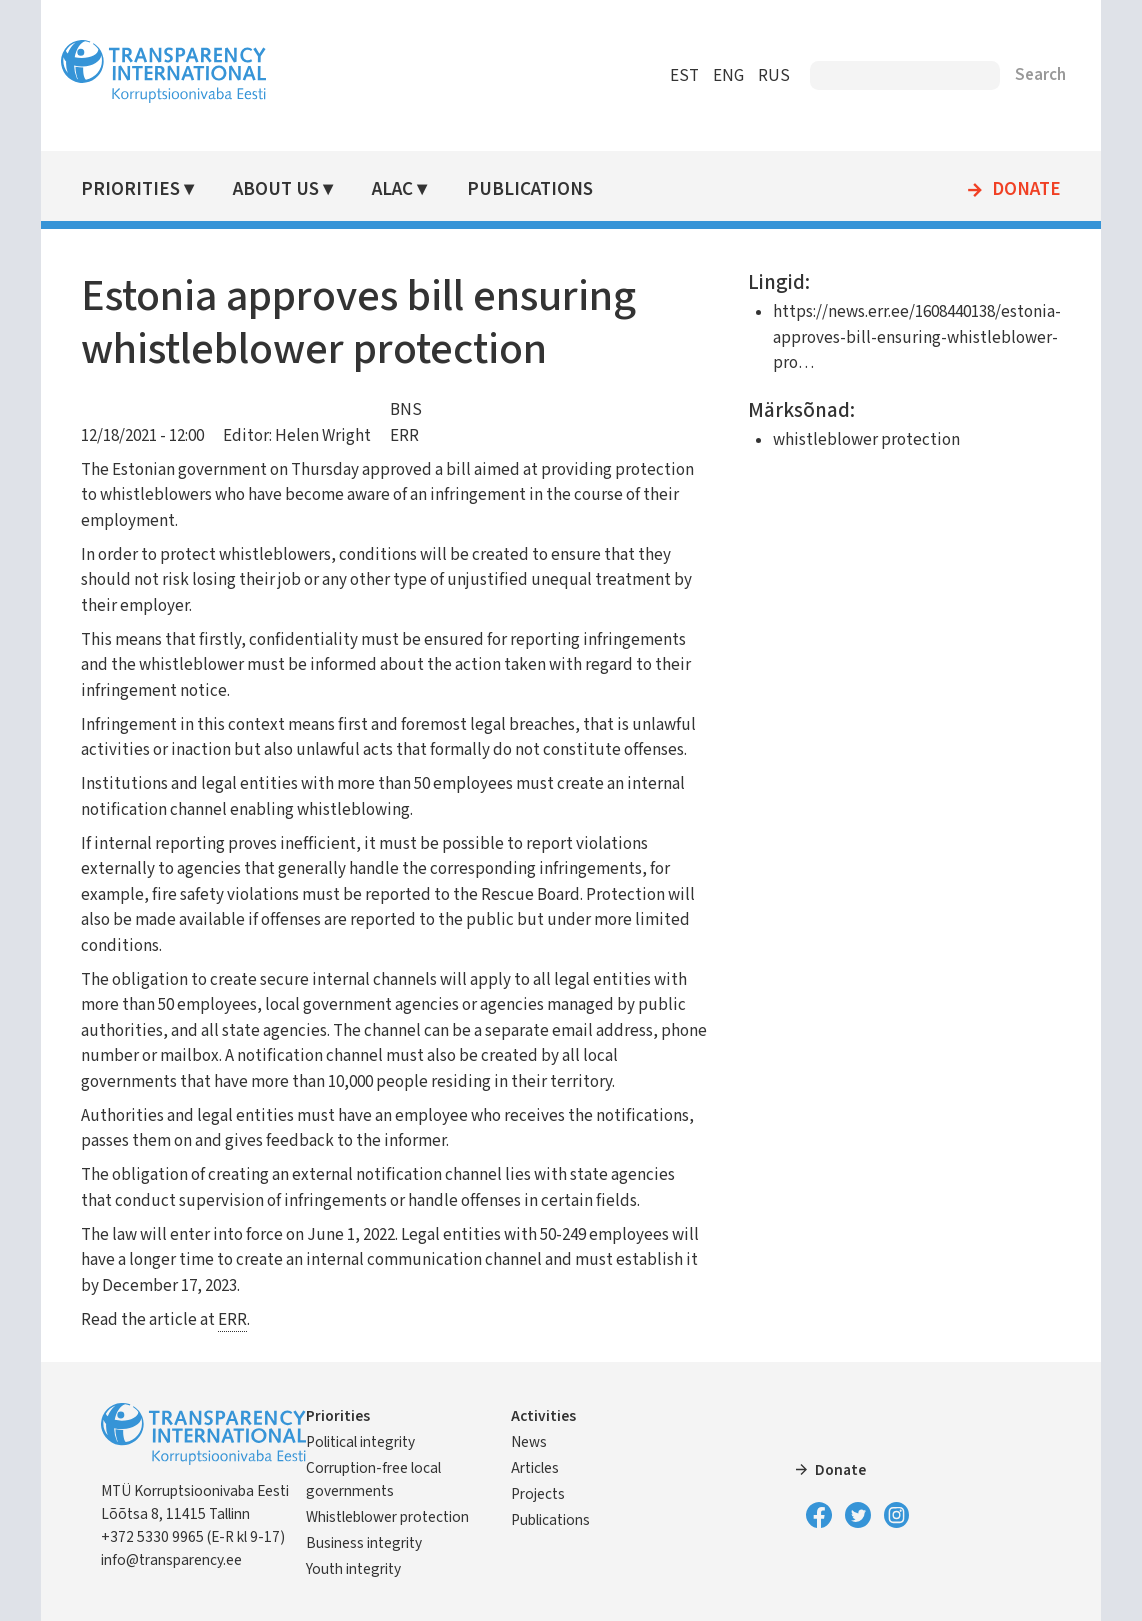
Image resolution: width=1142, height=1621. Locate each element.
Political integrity (360, 1442)
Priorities (130, 189)
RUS (774, 76)
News (529, 1442)
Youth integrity (353, 1569)
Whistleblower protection (387, 1517)
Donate (1026, 190)
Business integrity (364, 1543)
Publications (530, 189)
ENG (728, 76)
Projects (538, 1494)
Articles (535, 1468)
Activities (543, 1416)
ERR (404, 436)
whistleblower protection (866, 440)
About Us (276, 189)
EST (684, 76)
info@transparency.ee (171, 1560)
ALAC (392, 189)
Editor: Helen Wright (297, 436)
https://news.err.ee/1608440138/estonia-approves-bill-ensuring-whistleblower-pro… (917, 337)
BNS (406, 410)
